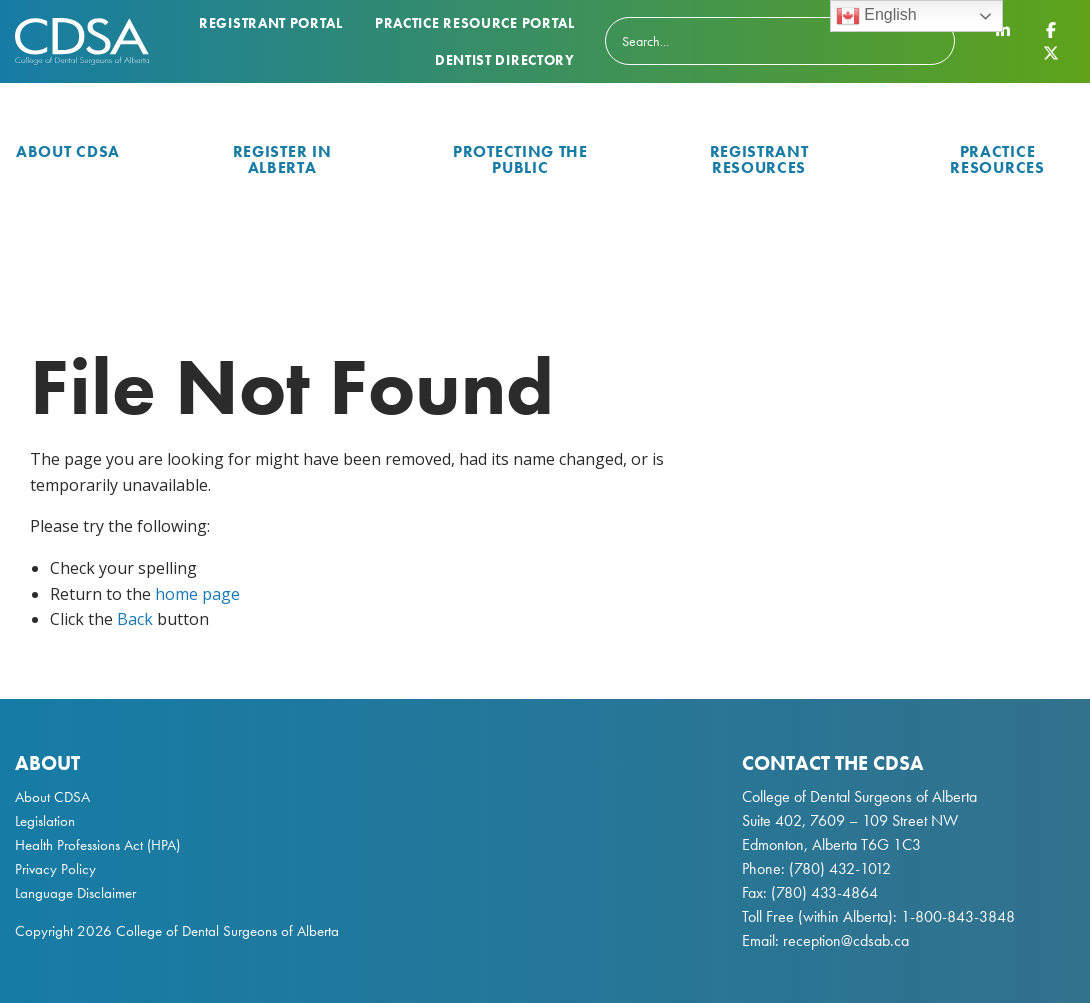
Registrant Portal (271, 23)
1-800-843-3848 (956, 916)
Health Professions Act (79, 845)
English (876, 16)
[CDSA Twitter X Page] (1051, 52)
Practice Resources (997, 159)
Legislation (45, 821)
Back (135, 619)
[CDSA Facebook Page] (1051, 30)
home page (197, 594)
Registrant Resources (759, 159)
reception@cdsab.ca (846, 940)
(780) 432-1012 (840, 868)
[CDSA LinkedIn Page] (1003, 30)
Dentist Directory (505, 60)
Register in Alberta (282, 159)
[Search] (780, 41)
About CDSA (68, 151)
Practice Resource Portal (475, 23)
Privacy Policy (55, 869)
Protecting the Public (520, 159)
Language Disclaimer (75, 893)
